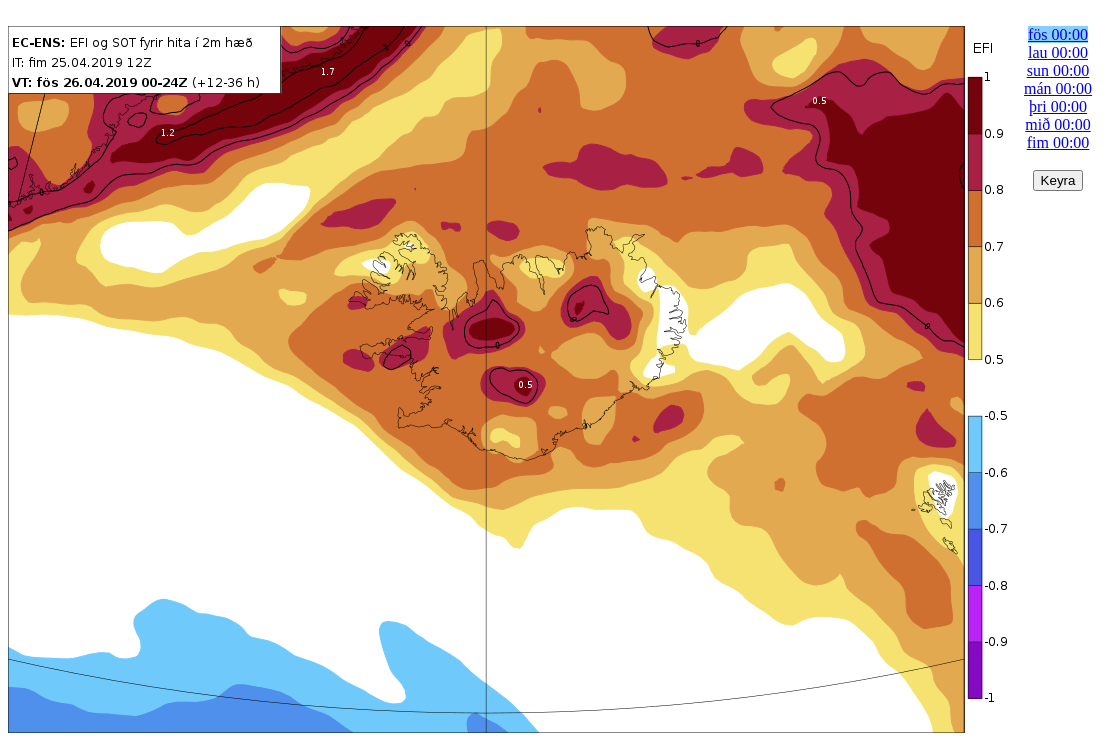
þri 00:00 (1058, 106)
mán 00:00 (1058, 88)
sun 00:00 (1058, 70)
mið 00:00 (1057, 124)
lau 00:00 (1058, 52)
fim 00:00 (1058, 142)
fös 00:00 (1058, 34)
